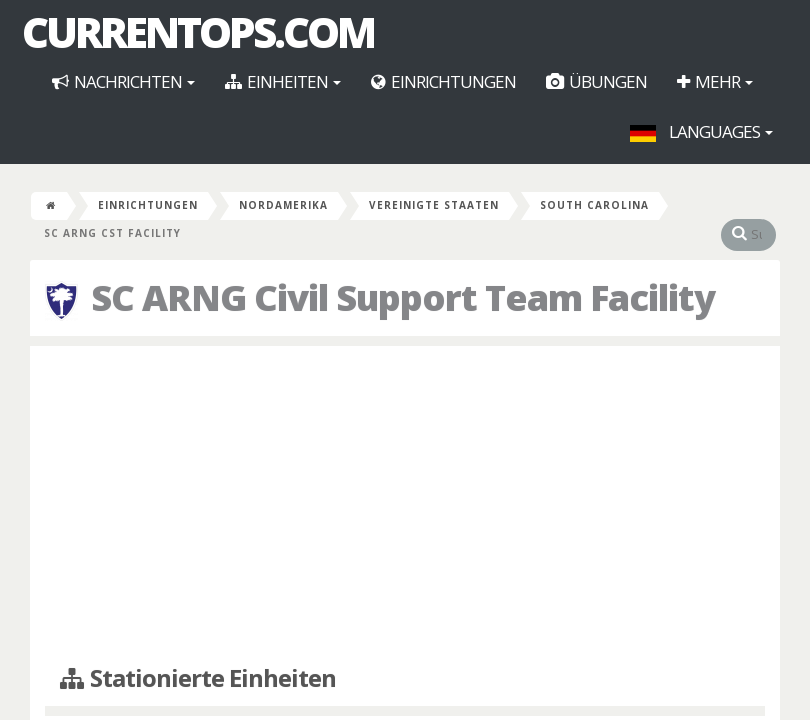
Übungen (596, 81)
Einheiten (283, 81)
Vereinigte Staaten (434, 205)
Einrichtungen (443, 81)
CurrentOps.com (198, 32)
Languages (701, 131)
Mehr (715, 81)
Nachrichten (123, 81)
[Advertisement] (405, 506)
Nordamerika (283, 205)
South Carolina (594, 205)
